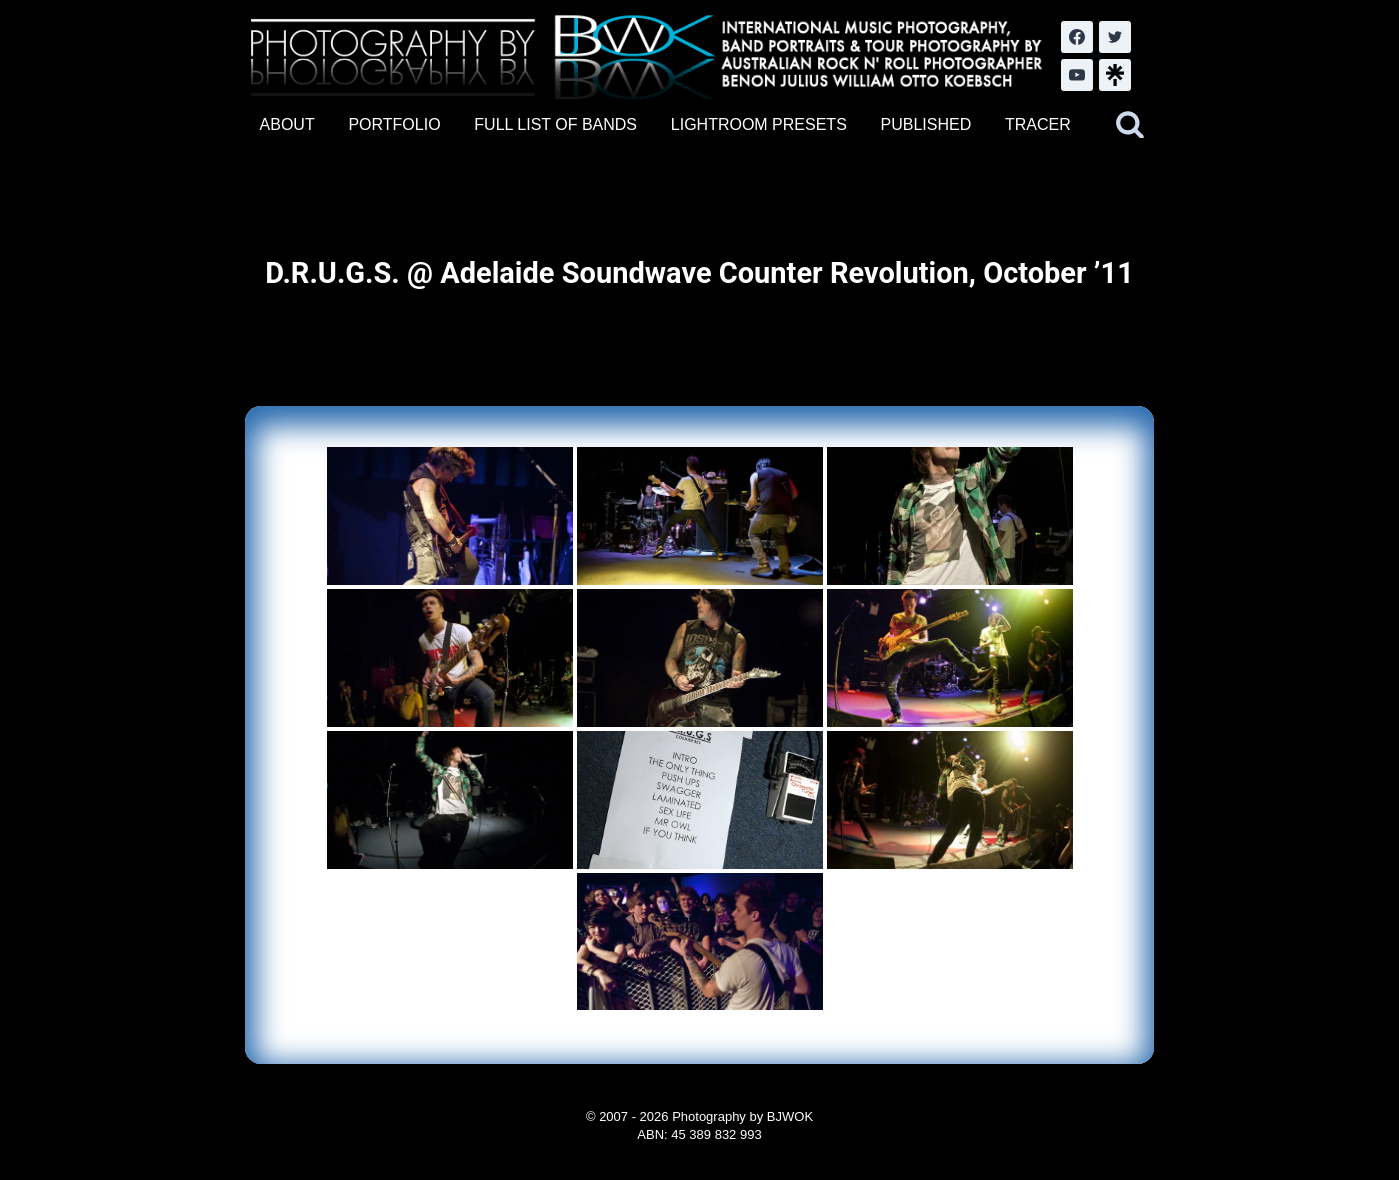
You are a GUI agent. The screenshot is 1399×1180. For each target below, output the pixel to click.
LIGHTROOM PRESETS (759, 124)
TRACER (1038, 124)
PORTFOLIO (394, 124)
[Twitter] (1115, 37)
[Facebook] (1077, 37)
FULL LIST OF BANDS (555, 124)
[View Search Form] (1130, 125)
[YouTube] (1077, 75)
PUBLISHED (926, 124)
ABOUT (287, 124)
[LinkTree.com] (1115, 75)
